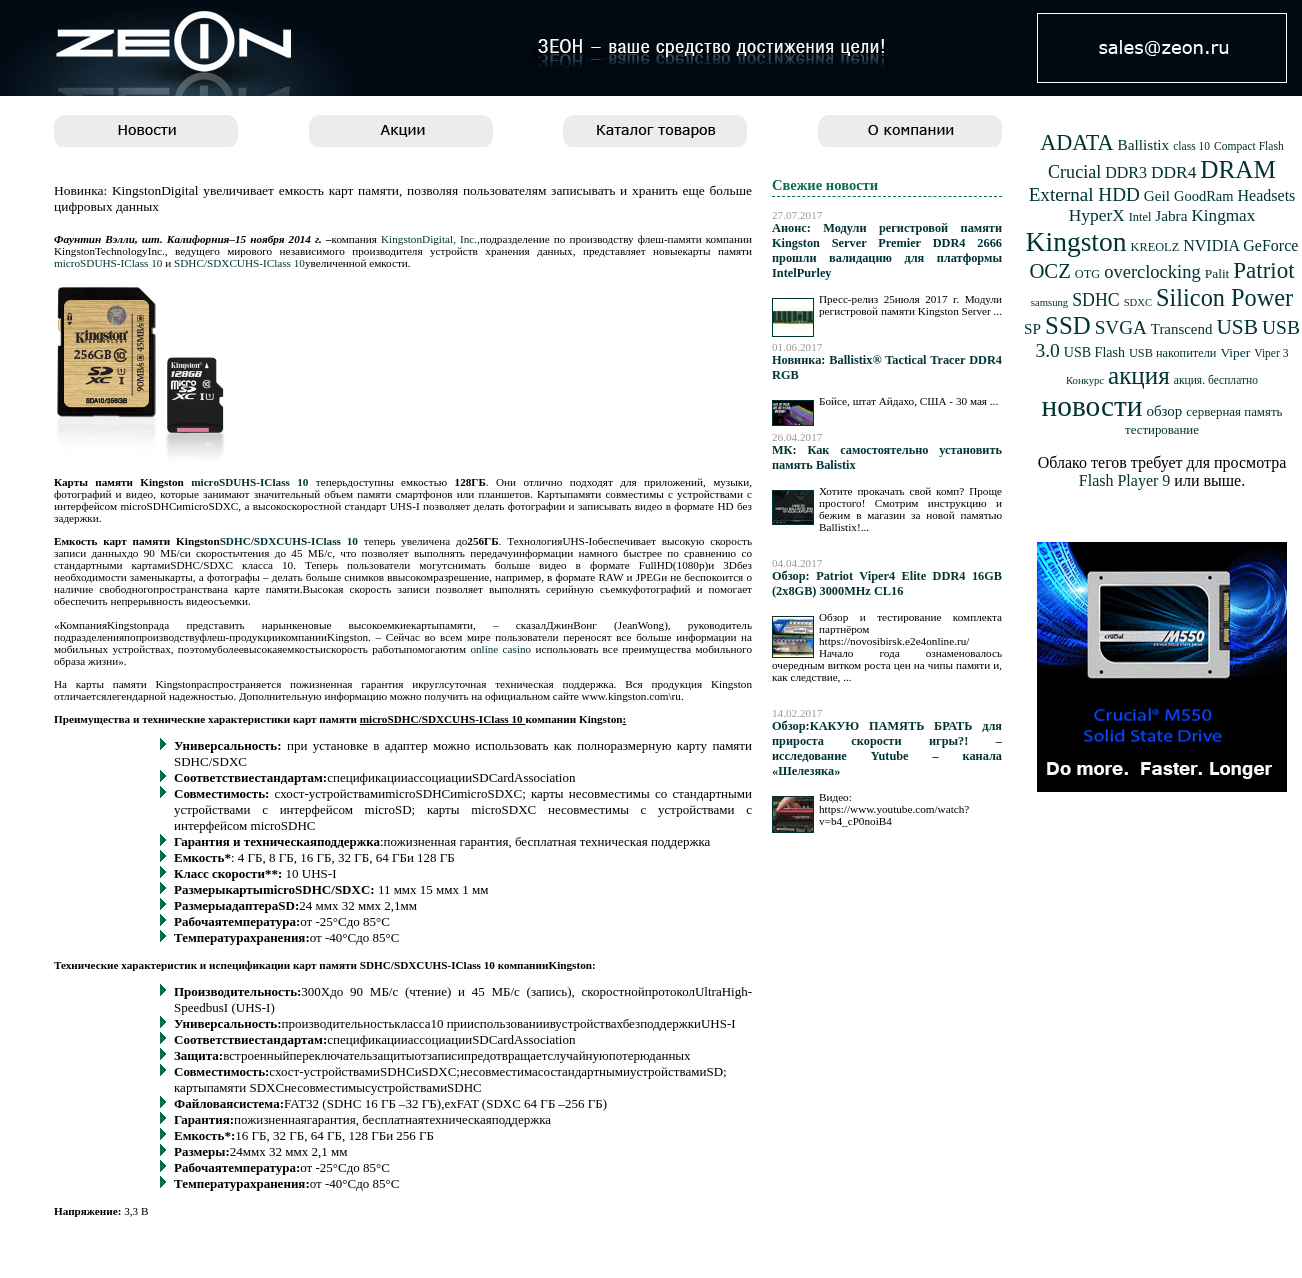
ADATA (1076, 142)
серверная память (1234, 412)
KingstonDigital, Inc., (430, 239)
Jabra (1171, 215)
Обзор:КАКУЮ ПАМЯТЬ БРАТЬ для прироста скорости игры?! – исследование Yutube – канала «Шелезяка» (887, 748)
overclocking (1152, 272)
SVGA (1121, 327)
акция (1139, 375)
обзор (1164, 411)
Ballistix (1144, 144)
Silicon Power (1224, 297)
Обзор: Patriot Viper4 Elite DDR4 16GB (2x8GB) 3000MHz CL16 (887, 583)
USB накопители (1172, 353)
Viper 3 (1271, 353)
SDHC (1096, 300)
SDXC (1138, 302)
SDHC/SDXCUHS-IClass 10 (239, 263)
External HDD (1084, 194)
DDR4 (1173, 172)
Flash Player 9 (1125, 480)
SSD (1068, 325)
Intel (1140, 217)
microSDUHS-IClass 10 (108, 263)
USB (1237, 327)
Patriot (1263, 270)
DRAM (1238, 169)
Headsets (1267, 195)
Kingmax (1223, 215)
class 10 (1191, 146)
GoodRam (1203, 196)
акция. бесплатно (1216, 380)
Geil (1157, 195)
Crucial (1074, 172)
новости (1092, 406)
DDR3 (1126, 172)
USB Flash (1094, 352)
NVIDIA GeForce (1240, 245)
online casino (500, 649)
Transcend (1182, 329)
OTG (1087, 274)
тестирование (1162, 430)
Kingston (1076, 241)
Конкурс (1085, 380)
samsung (1049, 302)
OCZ (1049, 271)
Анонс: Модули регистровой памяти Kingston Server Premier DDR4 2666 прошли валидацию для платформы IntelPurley (887, 250)
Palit (1217, 273)
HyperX (1097, 215)
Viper (1235, 352)
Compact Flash (1249, 146)
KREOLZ (1155, 247)
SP (1032, 328)
